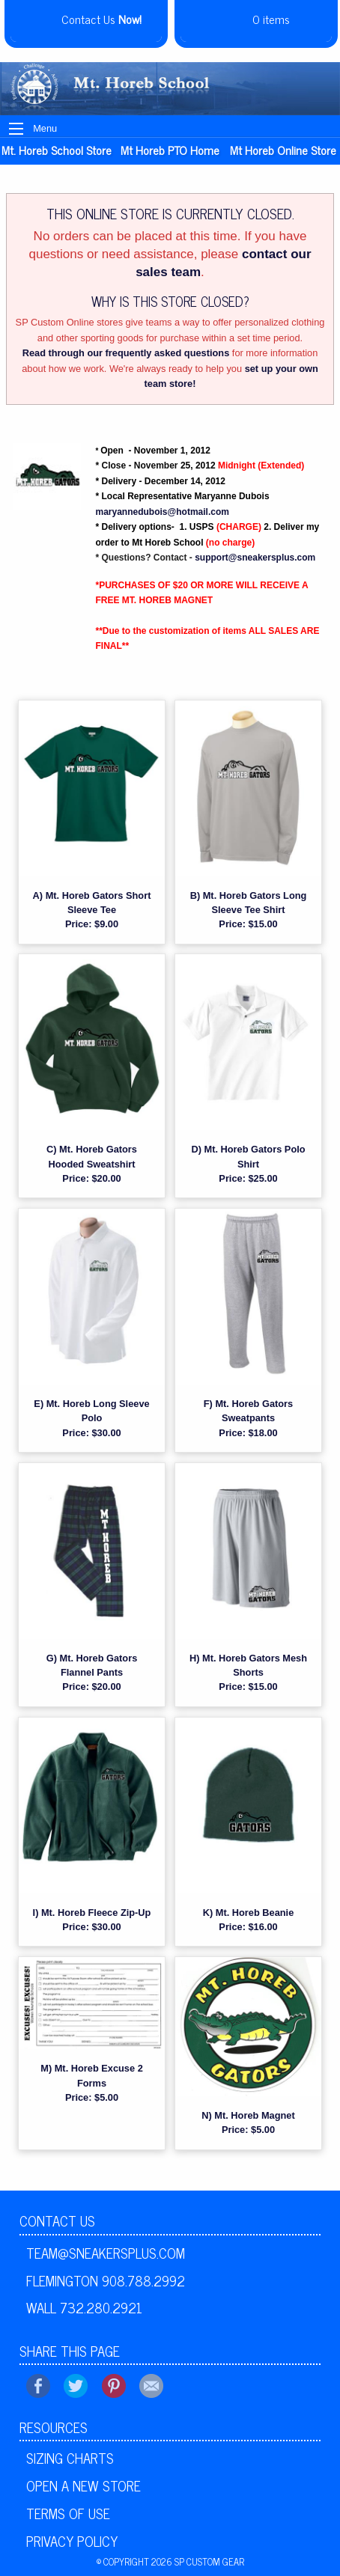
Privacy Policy (72, 2541)
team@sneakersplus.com (105, 2252)
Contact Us (57, 2220)
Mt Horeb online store (283, 149)
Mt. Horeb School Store (56, 149)
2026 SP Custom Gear (197, 2561)
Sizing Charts (70, 2458)
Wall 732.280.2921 (84, 2307)
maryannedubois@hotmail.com (162, 512)
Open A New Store (83, 2485)
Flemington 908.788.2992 (105, 2280)
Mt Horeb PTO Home (170, 149)
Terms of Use (68, 2513)
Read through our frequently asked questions (126, 352)
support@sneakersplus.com (255, 557)
